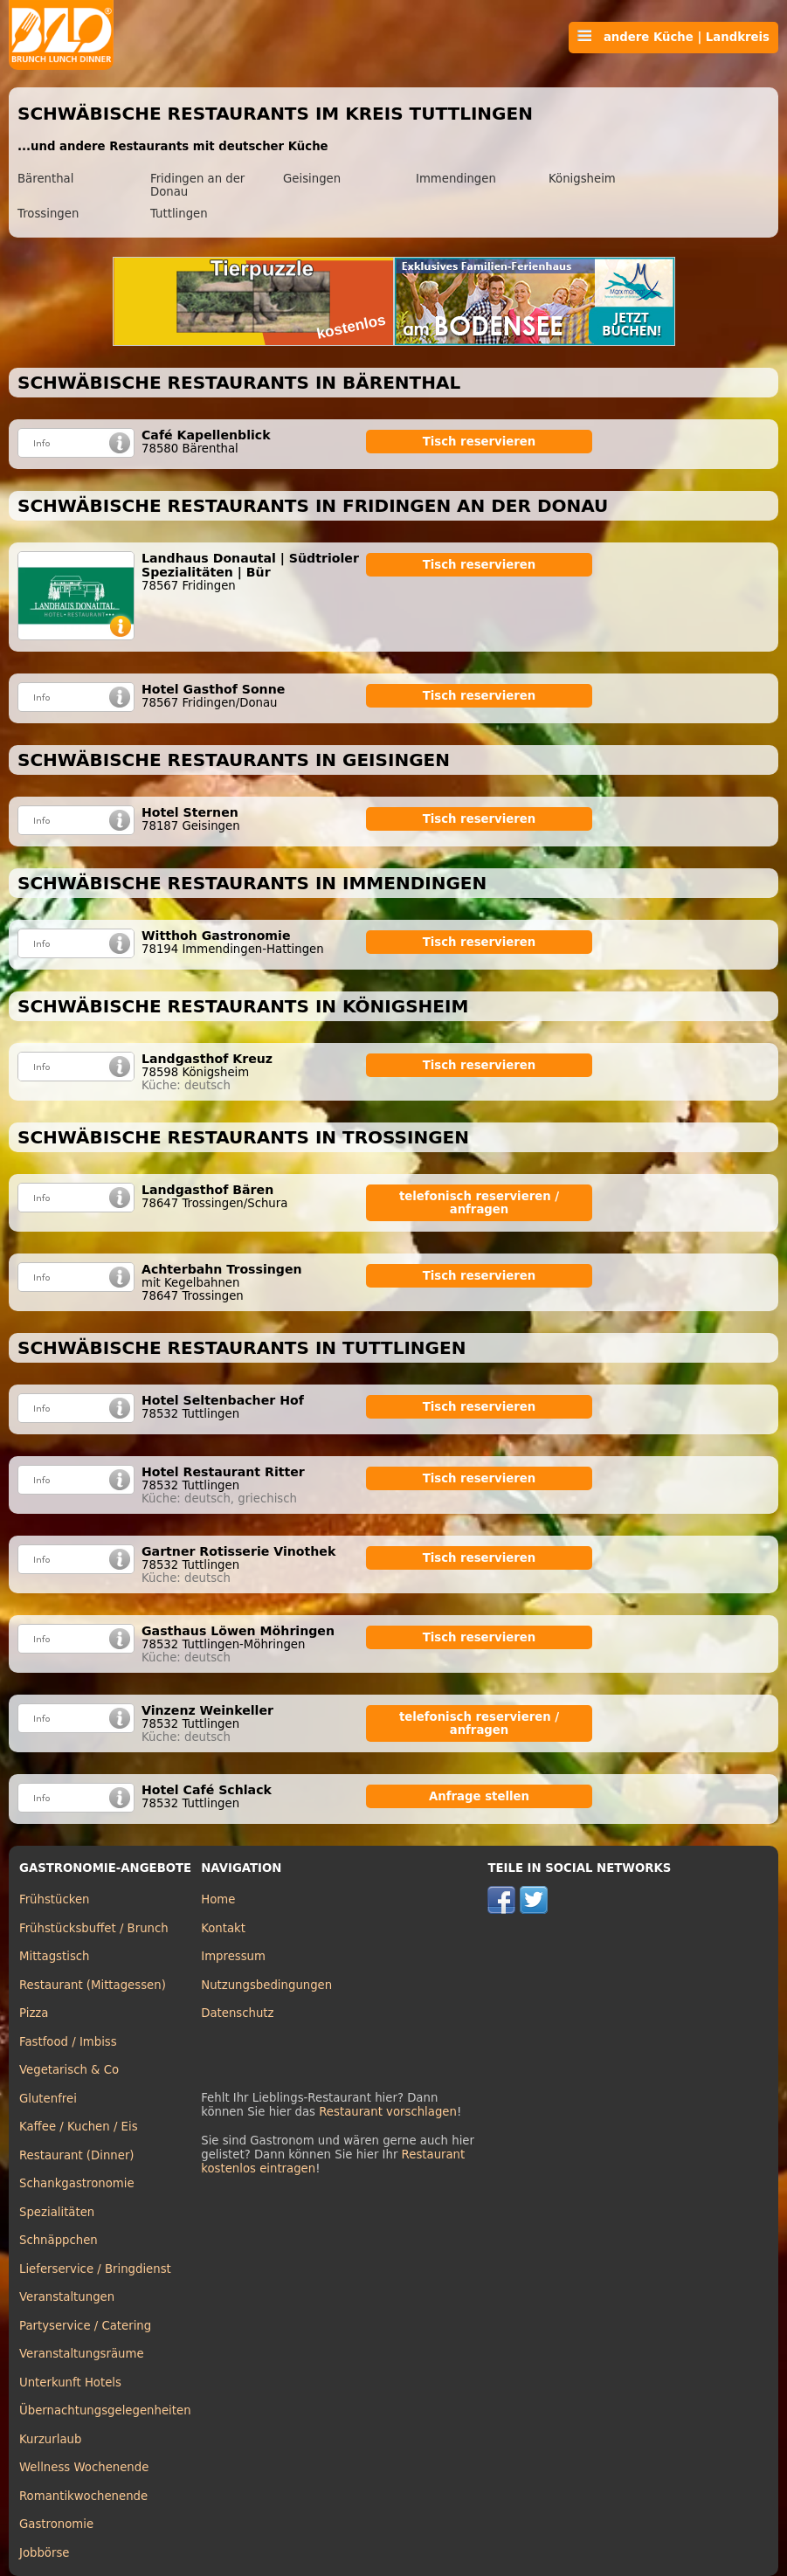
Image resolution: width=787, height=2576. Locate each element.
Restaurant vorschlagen (388, 2111)
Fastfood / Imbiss (68, 2041)
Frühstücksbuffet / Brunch (94, 1928)
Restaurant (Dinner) (77, 2155)
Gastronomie (56, 2524)
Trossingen (48, 213)
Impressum (233, 1956)
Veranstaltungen (66, 2296)
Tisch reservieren (479, 441)
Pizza (33, 2013)
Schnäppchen (58, 2240)
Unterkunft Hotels (70, 2382)
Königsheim (582, 178)
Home (218, 1899)
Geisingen (312, 178)
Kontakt (223, 1928)
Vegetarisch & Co (69, 2069)
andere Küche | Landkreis (673, 37)
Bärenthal (45, 178)
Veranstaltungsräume (81, 2353)
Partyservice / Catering (85, 2325)
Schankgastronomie (77, 2183)
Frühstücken (54, 1899)
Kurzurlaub (50, 2439)
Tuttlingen (179, 213)
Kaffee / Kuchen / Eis (78, 2126)
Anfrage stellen (479, 1796)
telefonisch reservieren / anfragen (479, 1203)
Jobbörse (44, 2552)
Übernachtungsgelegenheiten (105, 2410)
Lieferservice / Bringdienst (95, 2269)
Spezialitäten (56, 2212)
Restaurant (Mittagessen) (92, 1985)
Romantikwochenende (83, 2496)
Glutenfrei (48, 2098)
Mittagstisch (54, 1956)
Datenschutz (237, 2013)
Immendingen (456, 178)
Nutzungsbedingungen (266, 1985)
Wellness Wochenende (83, 2467)
